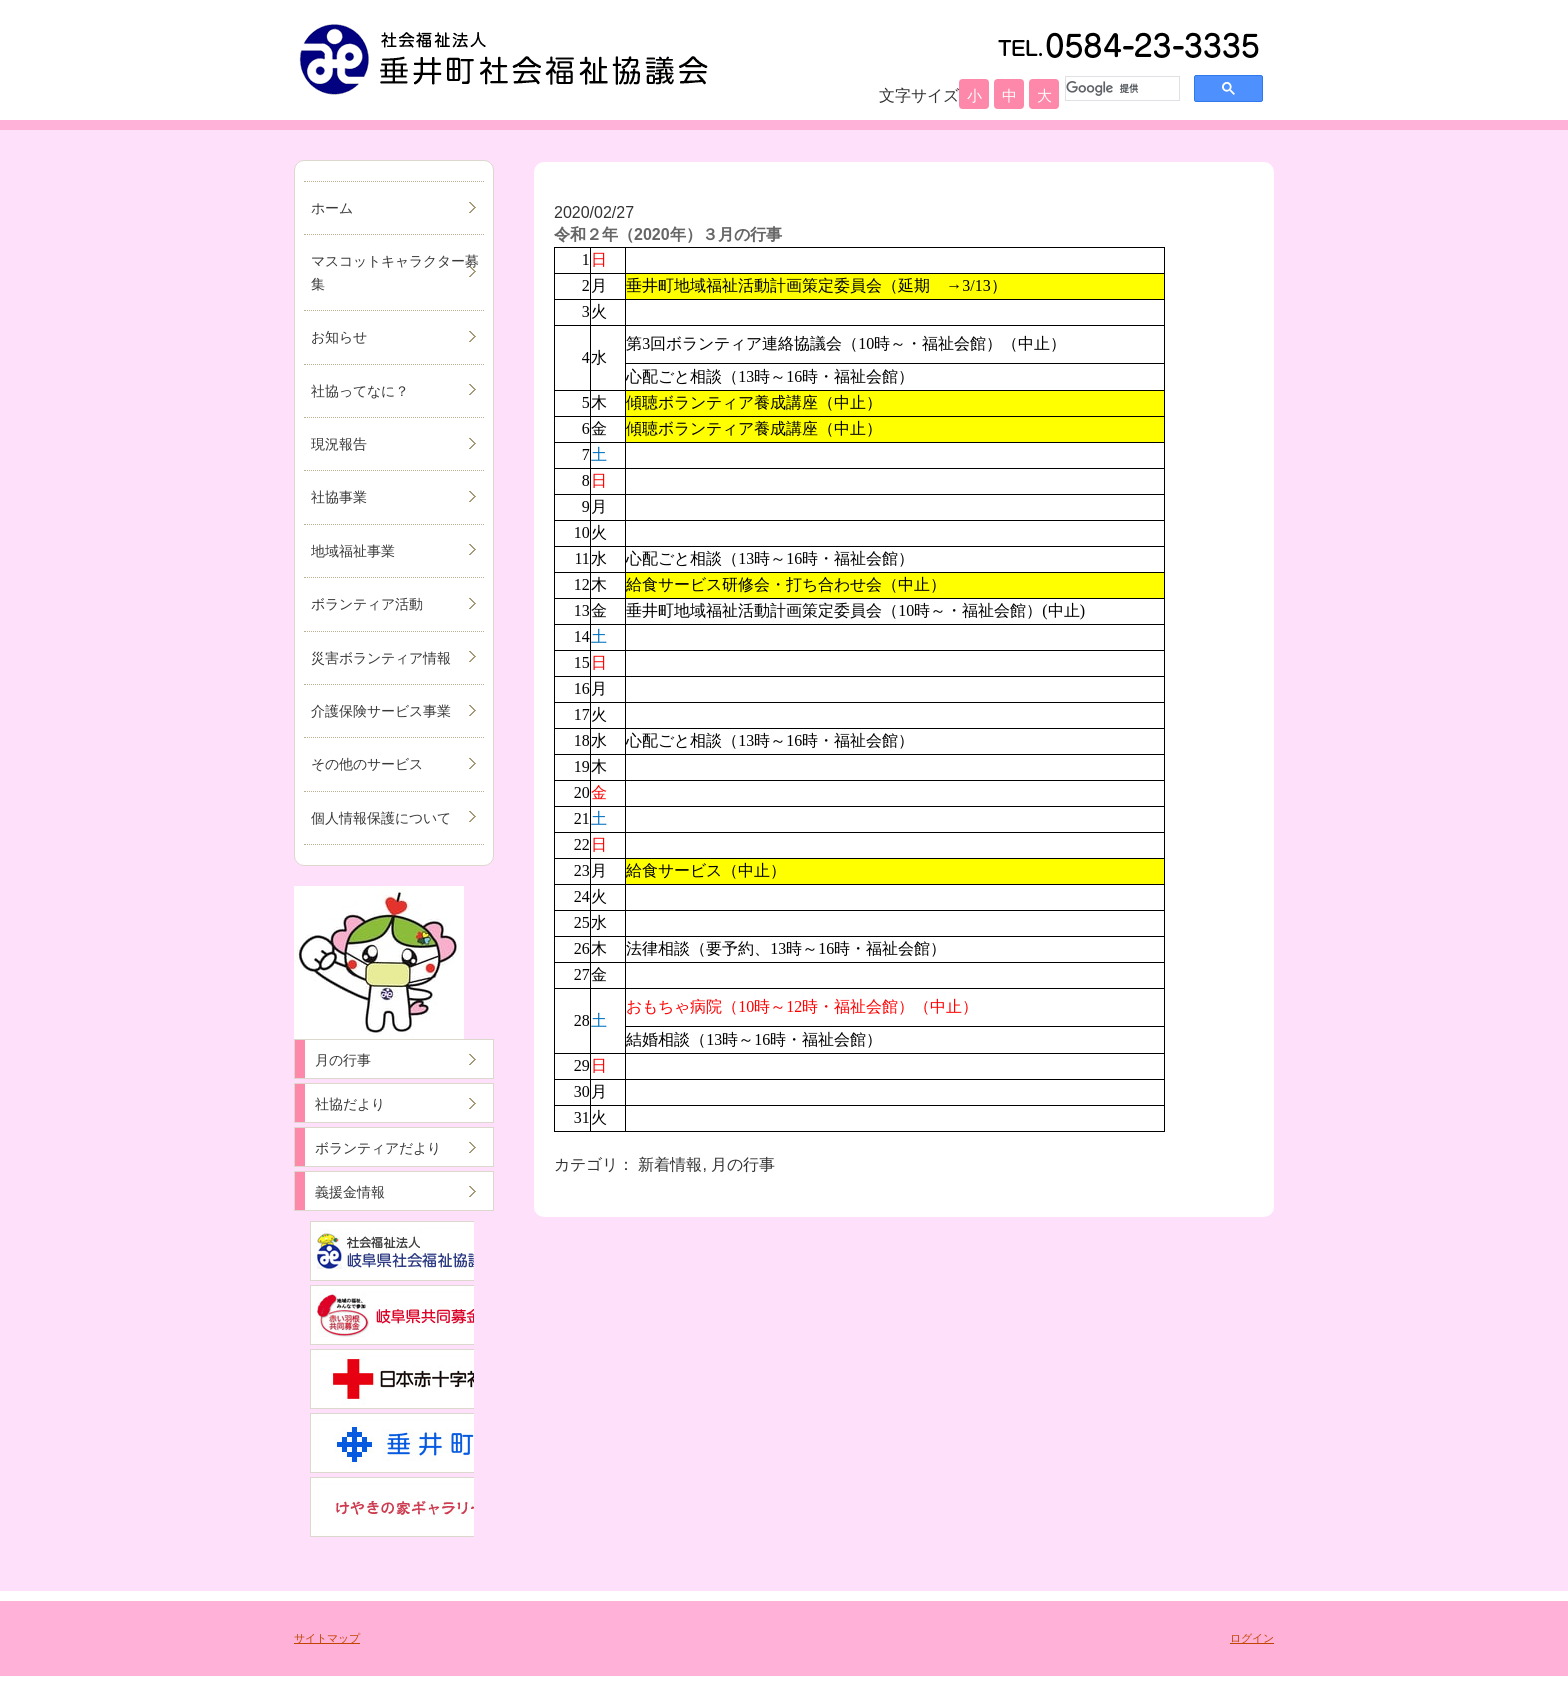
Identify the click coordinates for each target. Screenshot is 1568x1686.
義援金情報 (350, 1192)
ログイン (1252, 1638)
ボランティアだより (378, 1148)
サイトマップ (327, 1638)
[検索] (1120, 88)
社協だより (350, 1104)
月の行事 (343, 1060)
